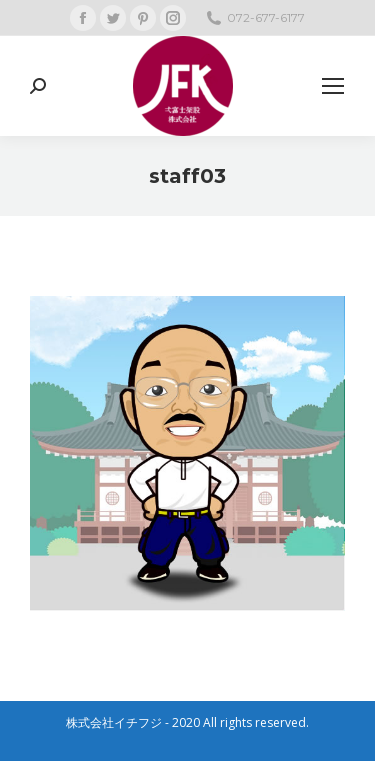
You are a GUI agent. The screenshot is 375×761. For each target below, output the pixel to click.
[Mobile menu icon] (333, 86)
